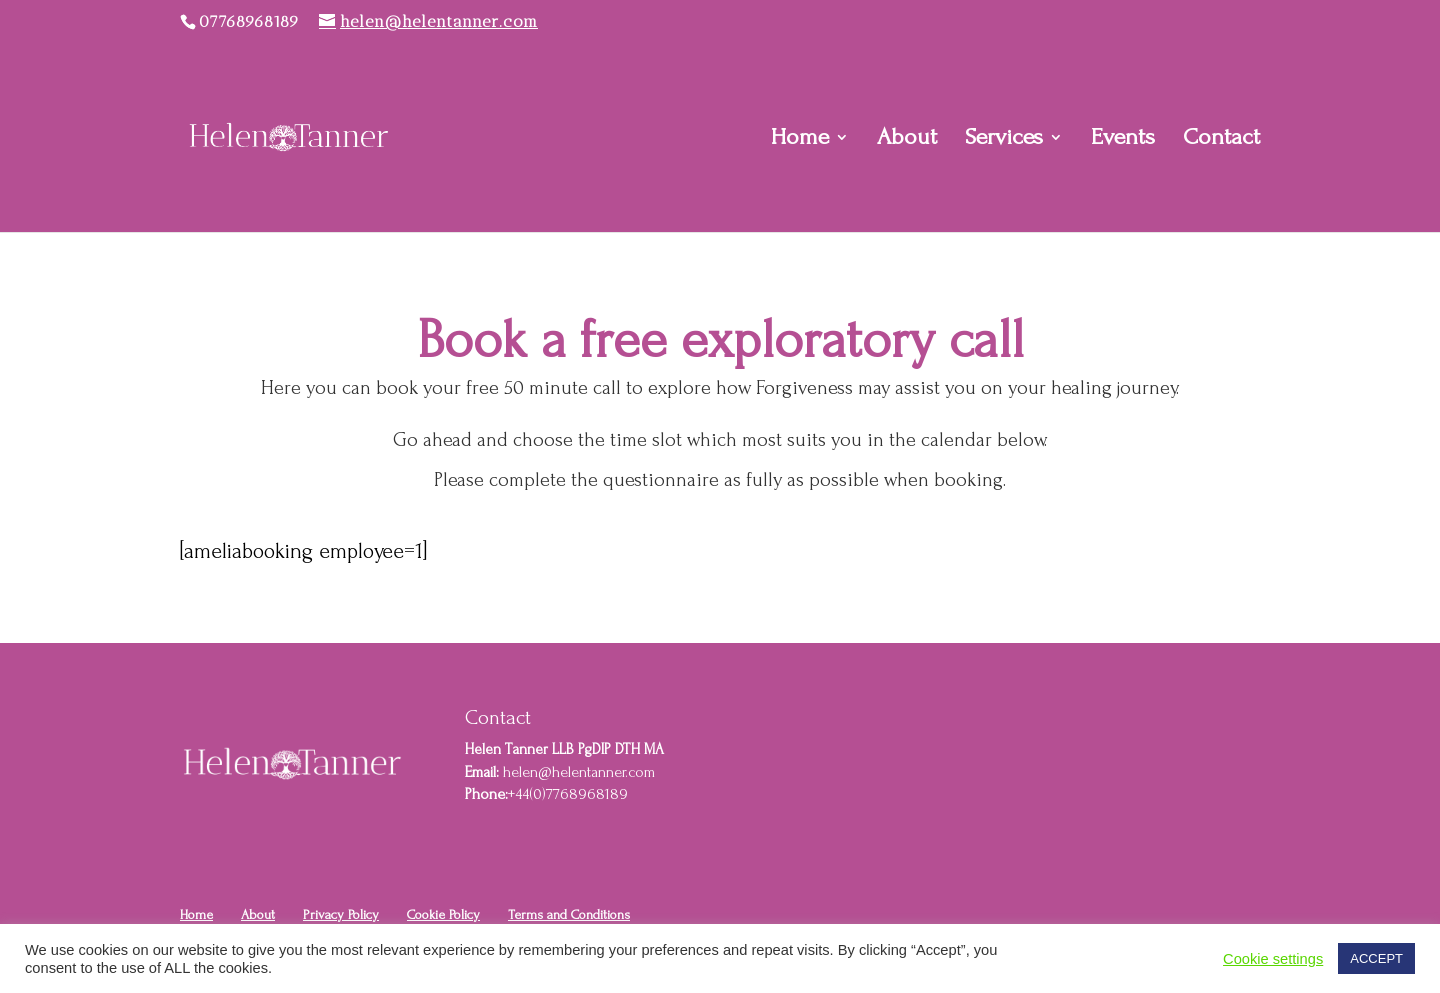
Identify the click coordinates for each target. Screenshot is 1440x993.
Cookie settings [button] (1273, 959)
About (907, 140)
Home (800, 140)
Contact (1221, 140)
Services (1004, 140)
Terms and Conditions (569, 914)
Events (1123, 140)
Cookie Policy (443, 914)
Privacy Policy (341, 914)
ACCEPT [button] (1376, 958)
